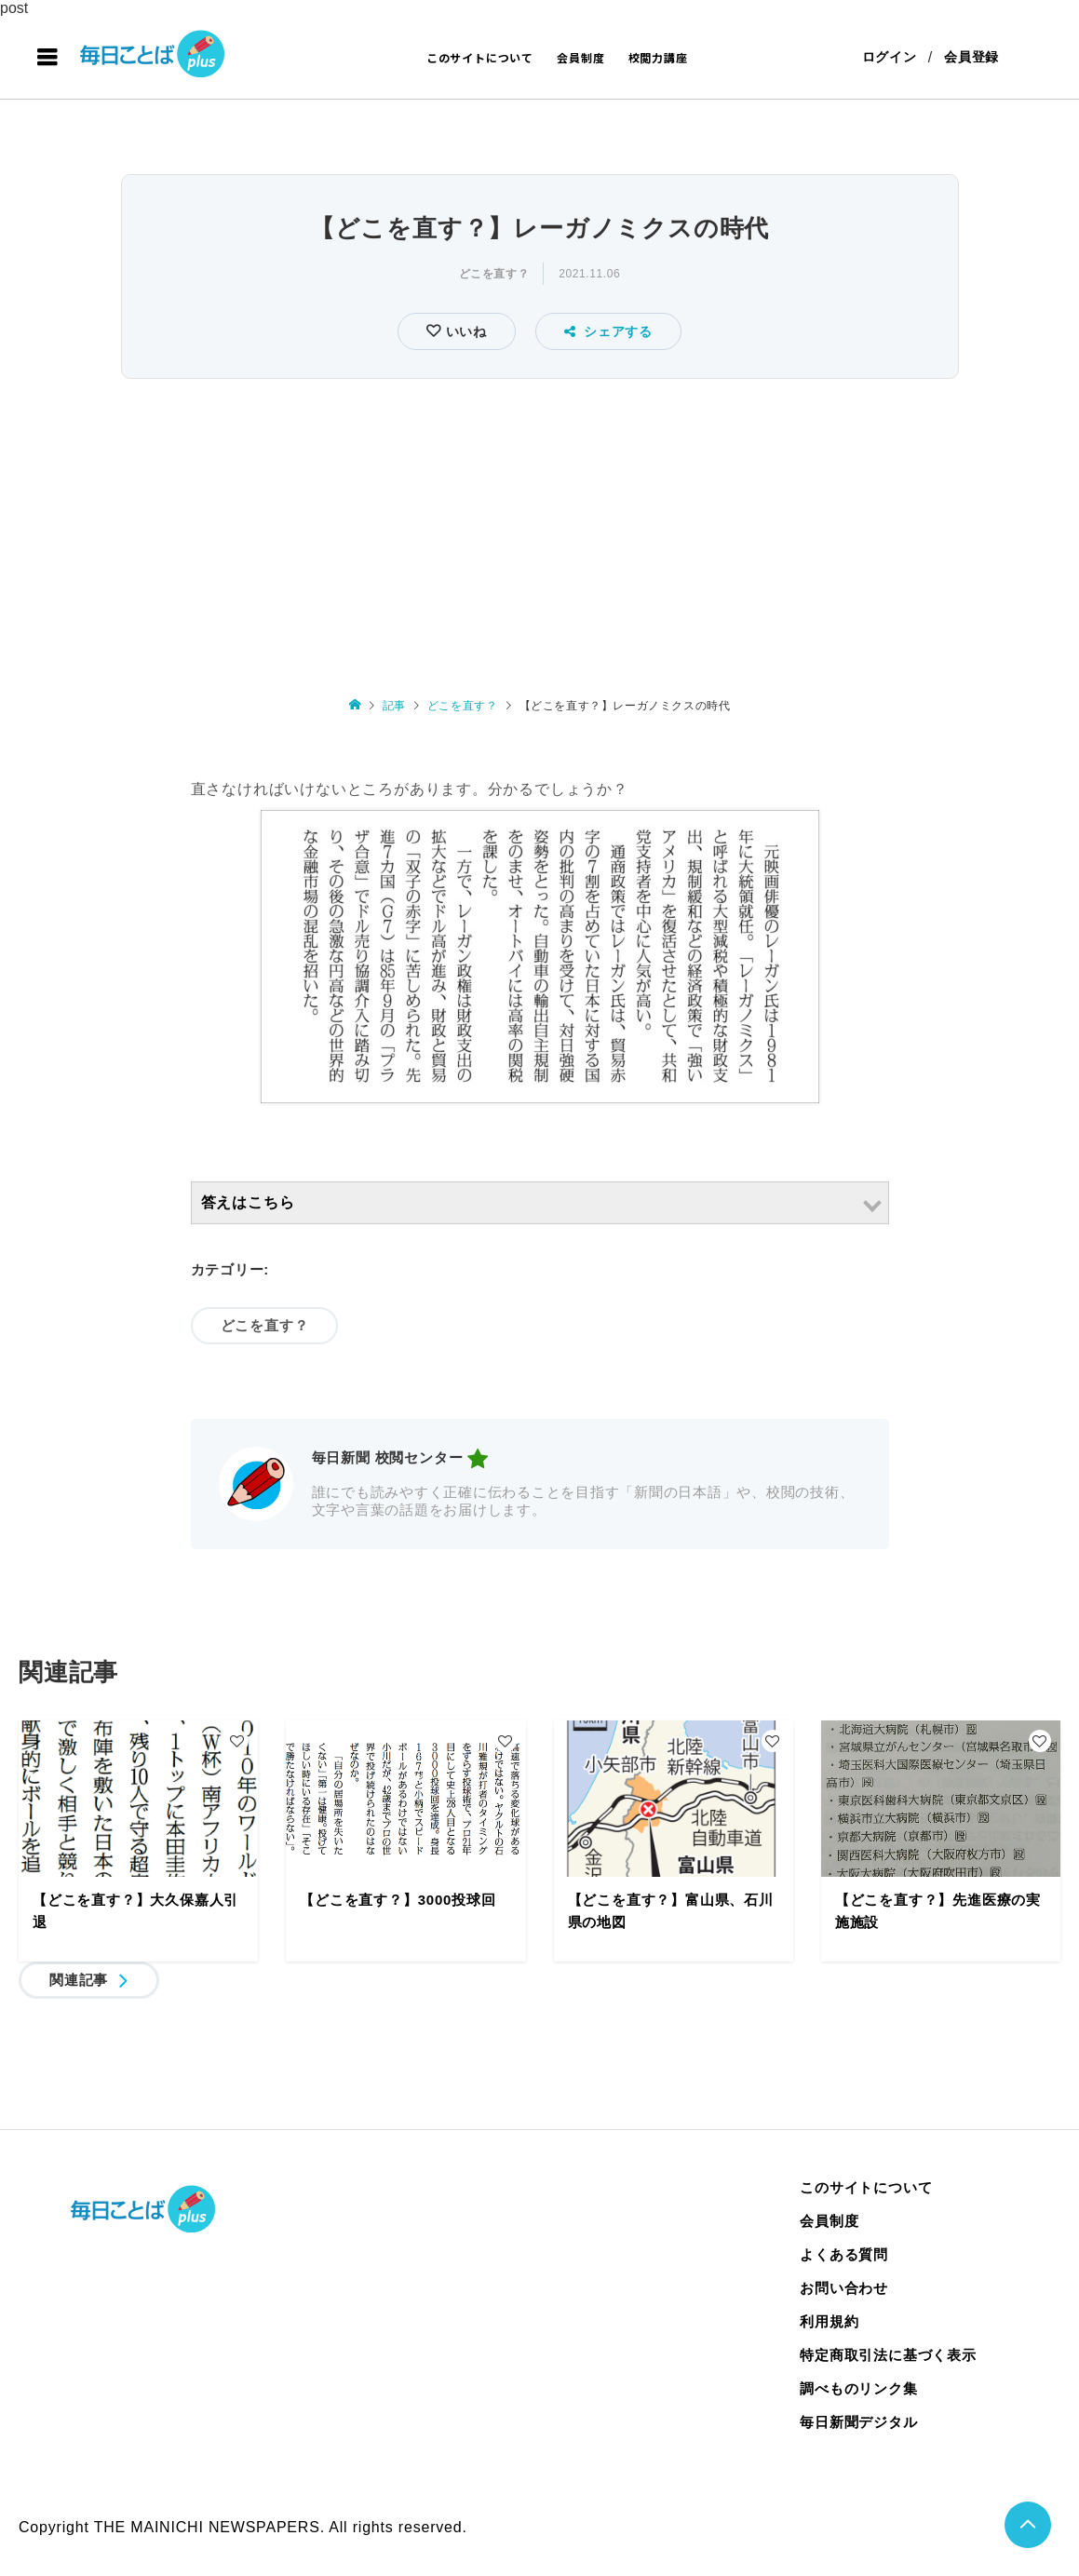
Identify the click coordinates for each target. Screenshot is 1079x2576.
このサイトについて (479, 57)
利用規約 (829, 2321)
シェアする (608, 332)
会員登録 (971, 57)
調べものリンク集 (858, 2388)
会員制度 (580, 57)
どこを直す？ (494, 274)
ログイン (888, 57)
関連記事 (78, 1980)
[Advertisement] (539, 525)
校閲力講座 (658, 57)
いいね (464, 332)
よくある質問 (844, 2254)
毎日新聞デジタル (858, 2422)
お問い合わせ (844, 2288)
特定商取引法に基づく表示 (888, 2355)
